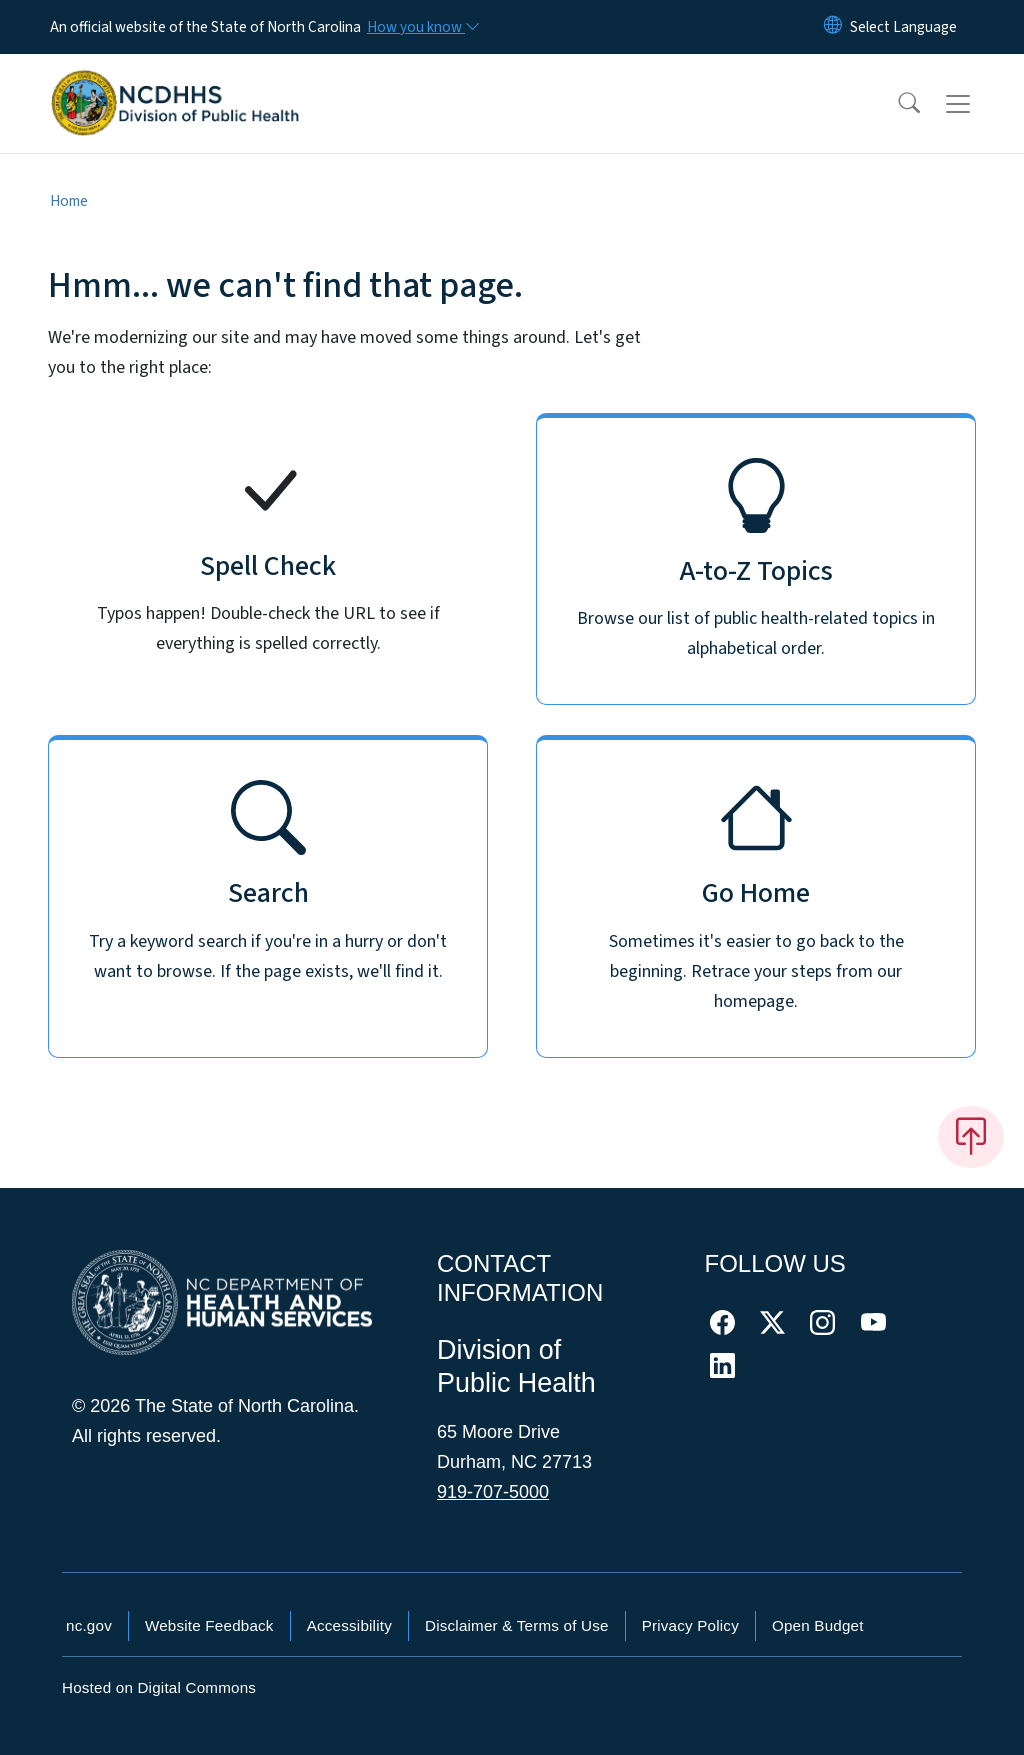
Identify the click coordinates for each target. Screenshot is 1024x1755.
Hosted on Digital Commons (159, 1687)
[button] (896, 104)
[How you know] (422, 27)
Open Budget (818, 1625)
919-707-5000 (493, 1492)
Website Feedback (209, 1625)
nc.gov (89, 1625)
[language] (903, 27)
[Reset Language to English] (833, 27)
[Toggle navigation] (977, 104)
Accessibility (349, 1625)
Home (69, 201)
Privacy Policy (690, 1625)
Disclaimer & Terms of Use (517, 1625)
